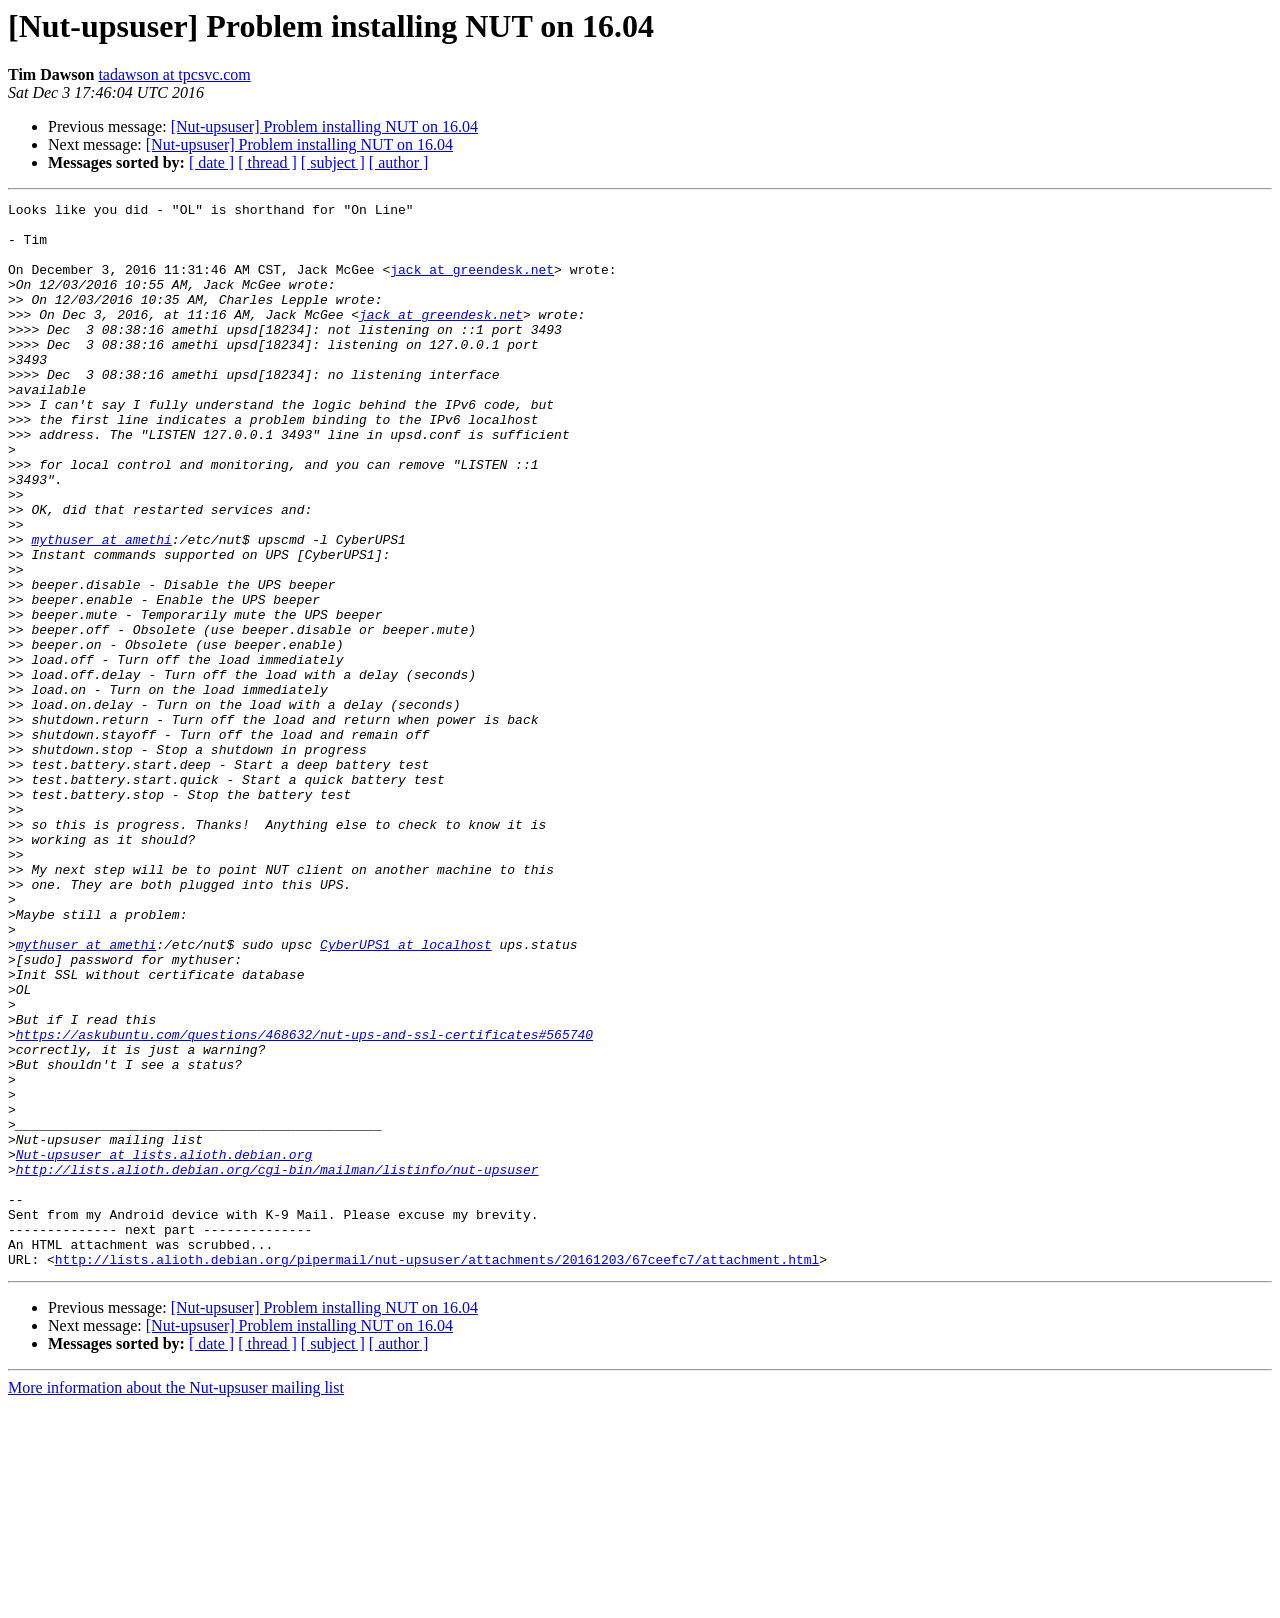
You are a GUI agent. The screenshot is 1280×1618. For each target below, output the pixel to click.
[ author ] (399, 162)
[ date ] (211, 162)
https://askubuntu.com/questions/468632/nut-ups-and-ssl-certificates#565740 (304, 1202)
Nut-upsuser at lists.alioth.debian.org (164, 1346)
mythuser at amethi (101, 608)
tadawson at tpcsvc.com (174, 74)
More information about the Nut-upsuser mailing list (176, 1600)
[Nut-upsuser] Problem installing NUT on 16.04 (324, 126)
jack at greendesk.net (472, 284)
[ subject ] (333, 162)
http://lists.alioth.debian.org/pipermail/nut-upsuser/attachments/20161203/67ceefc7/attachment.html (437, 1472)
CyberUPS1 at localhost (406, 1094)
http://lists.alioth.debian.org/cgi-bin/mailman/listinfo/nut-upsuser (277, 1364)
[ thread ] (267, 162)
